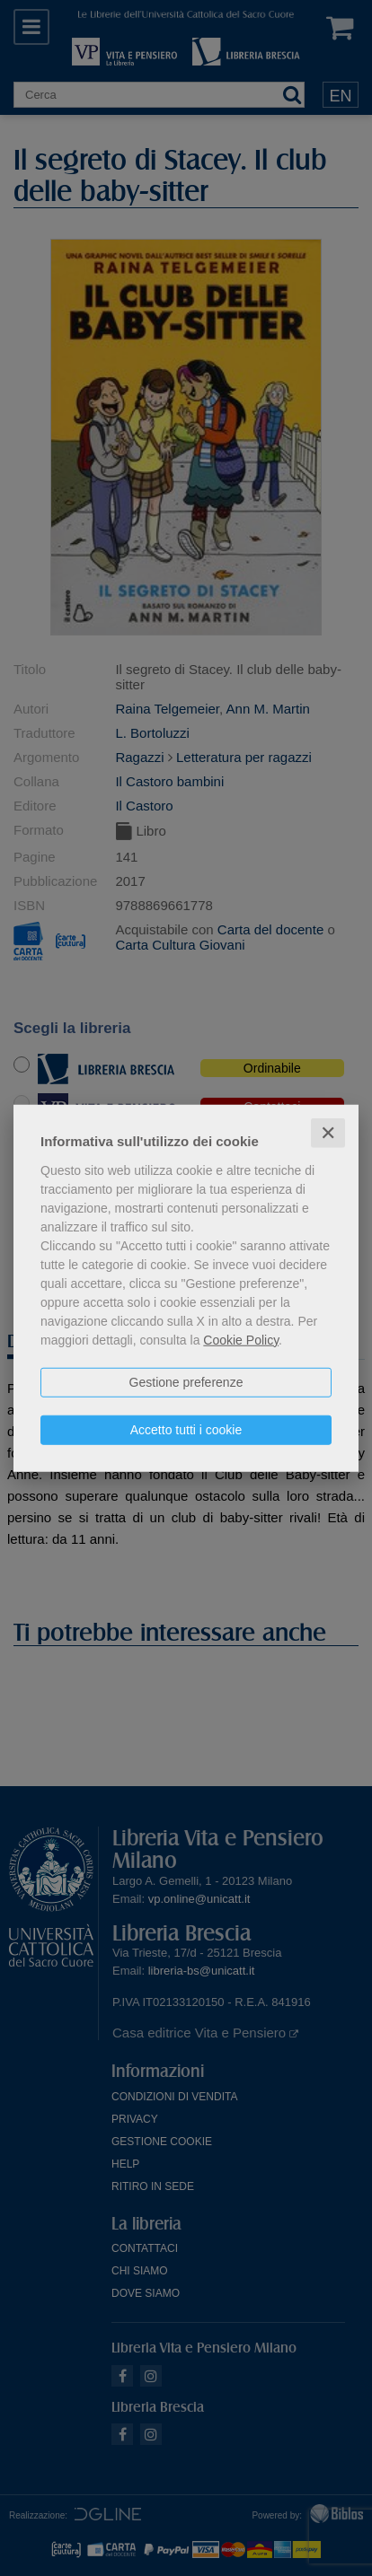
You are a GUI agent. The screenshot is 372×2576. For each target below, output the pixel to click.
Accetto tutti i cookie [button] (186, 1429)
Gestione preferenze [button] (186, 1381)
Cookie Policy (241, 1339)
